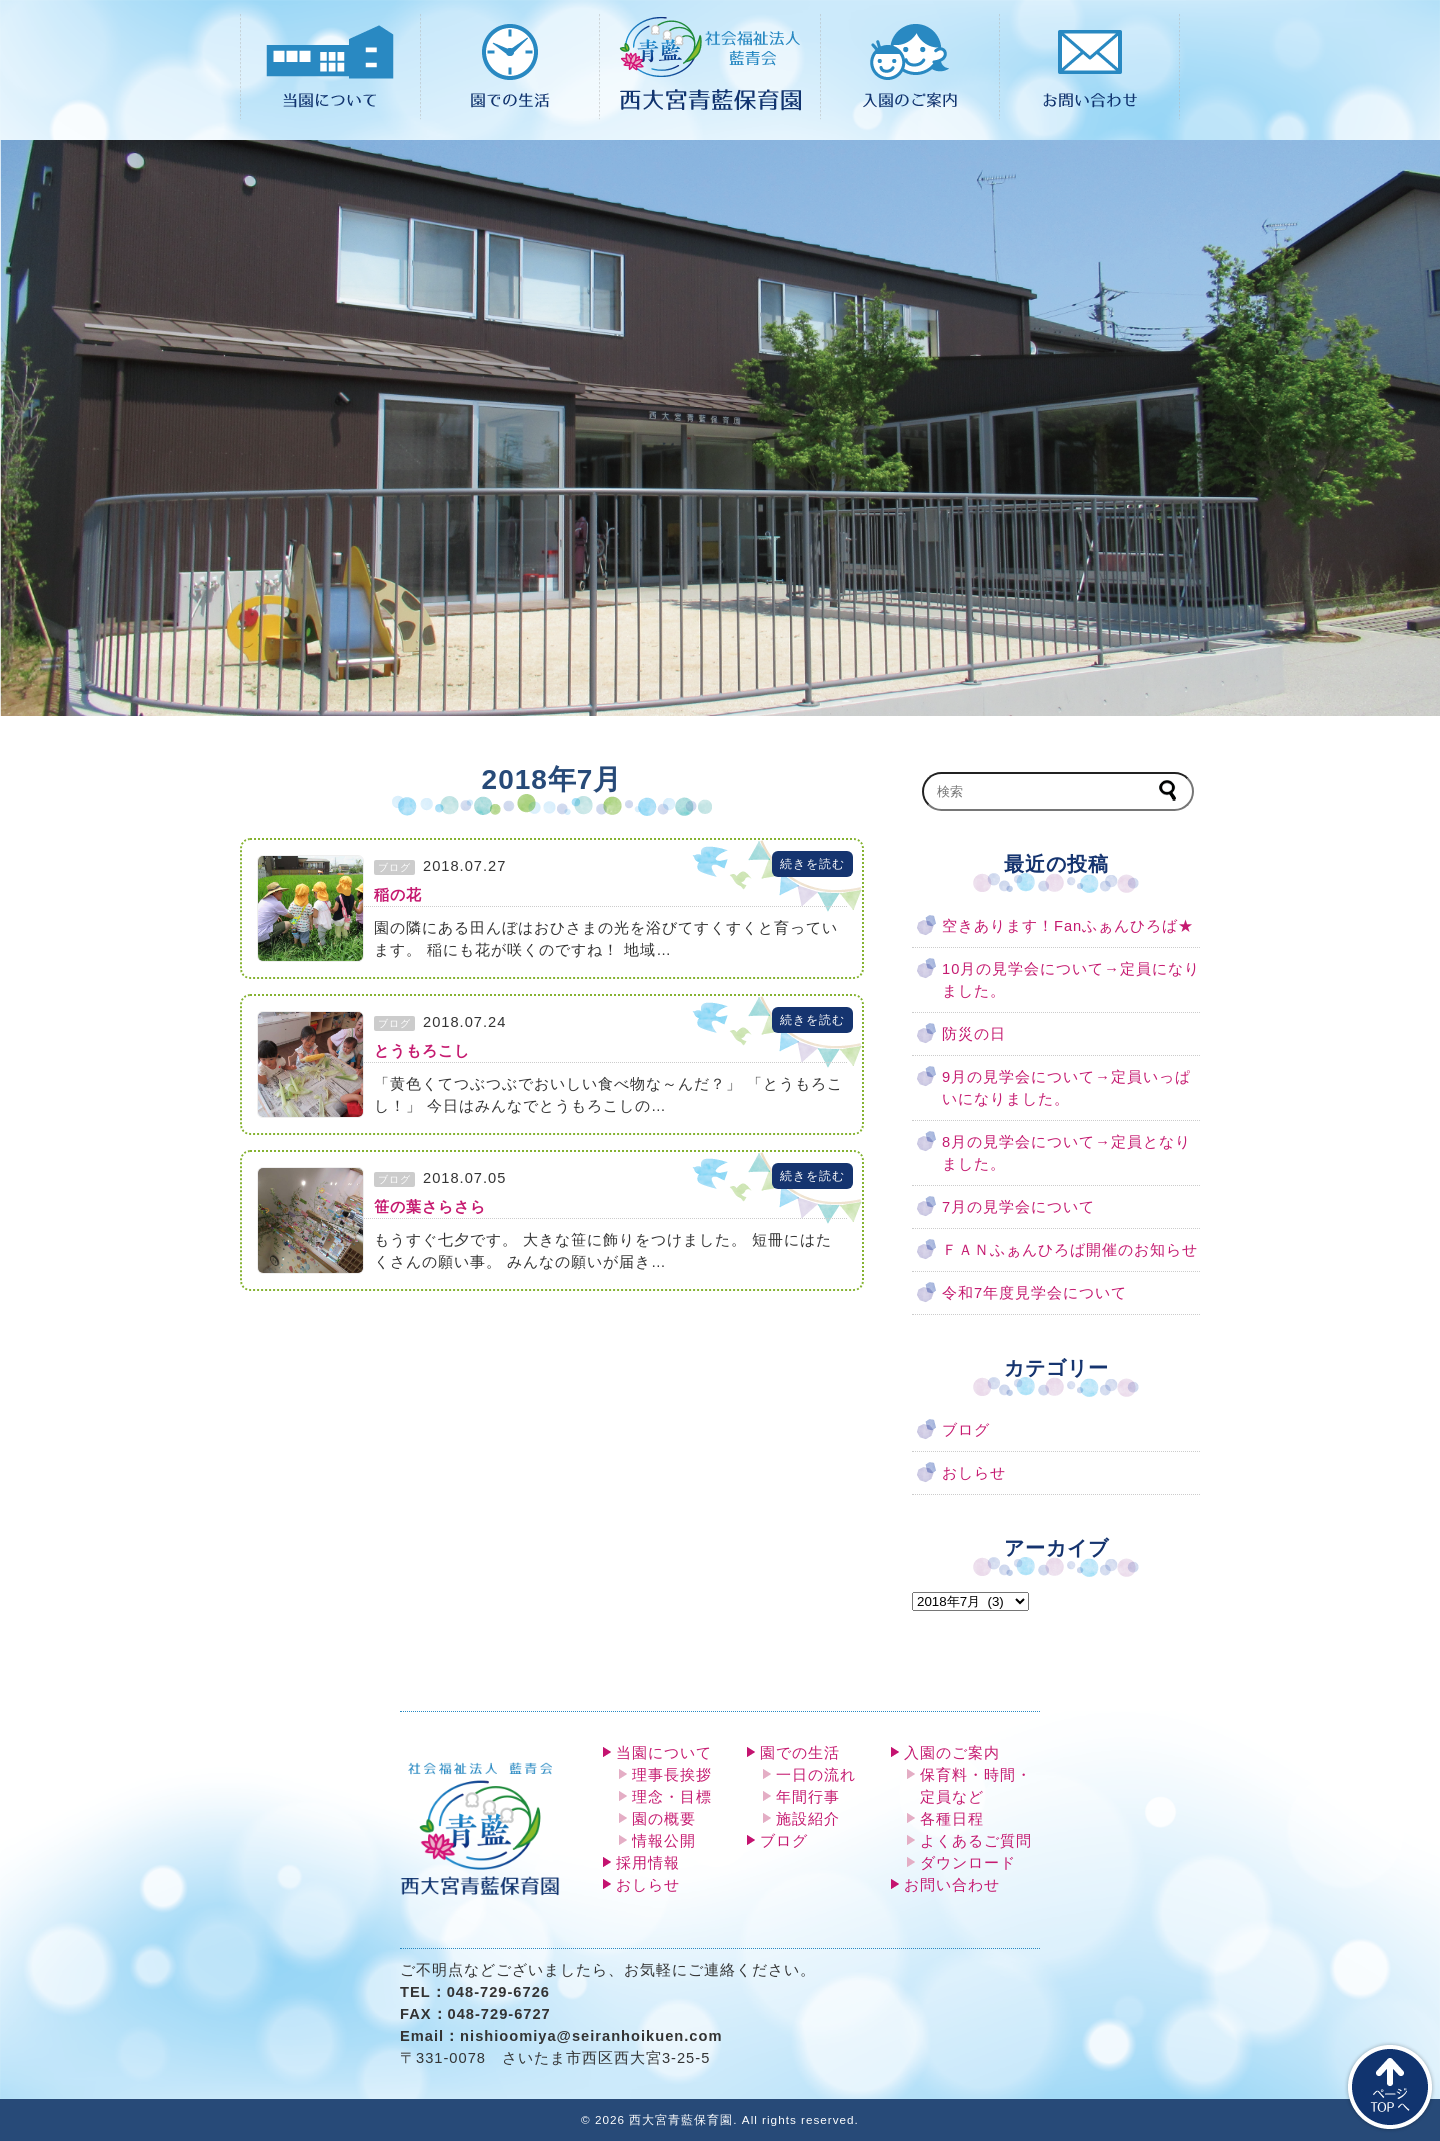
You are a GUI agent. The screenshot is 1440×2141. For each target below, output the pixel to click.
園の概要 (664, 1819)
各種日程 (952, 1819)
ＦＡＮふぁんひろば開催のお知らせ (1070, 1250)
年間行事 (808, 1797)
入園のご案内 (952, 1753)
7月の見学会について (1018, 1207)
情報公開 (664, 1841)
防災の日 (974, 1034)
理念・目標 (672, 1797)
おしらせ (974, 1473)
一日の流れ (816, 1775)
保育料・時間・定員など (976, 1786)
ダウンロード (968, 1863)
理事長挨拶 (672, 1775)
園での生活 (800, 1753)
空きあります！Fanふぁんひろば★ (1068, 926)
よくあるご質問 (976, 1841)
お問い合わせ (952, 1885)
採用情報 (648, 1863)
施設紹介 (808, 1819)
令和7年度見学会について (1034, 1293)
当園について (664, 1753)
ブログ (966, 1430)
